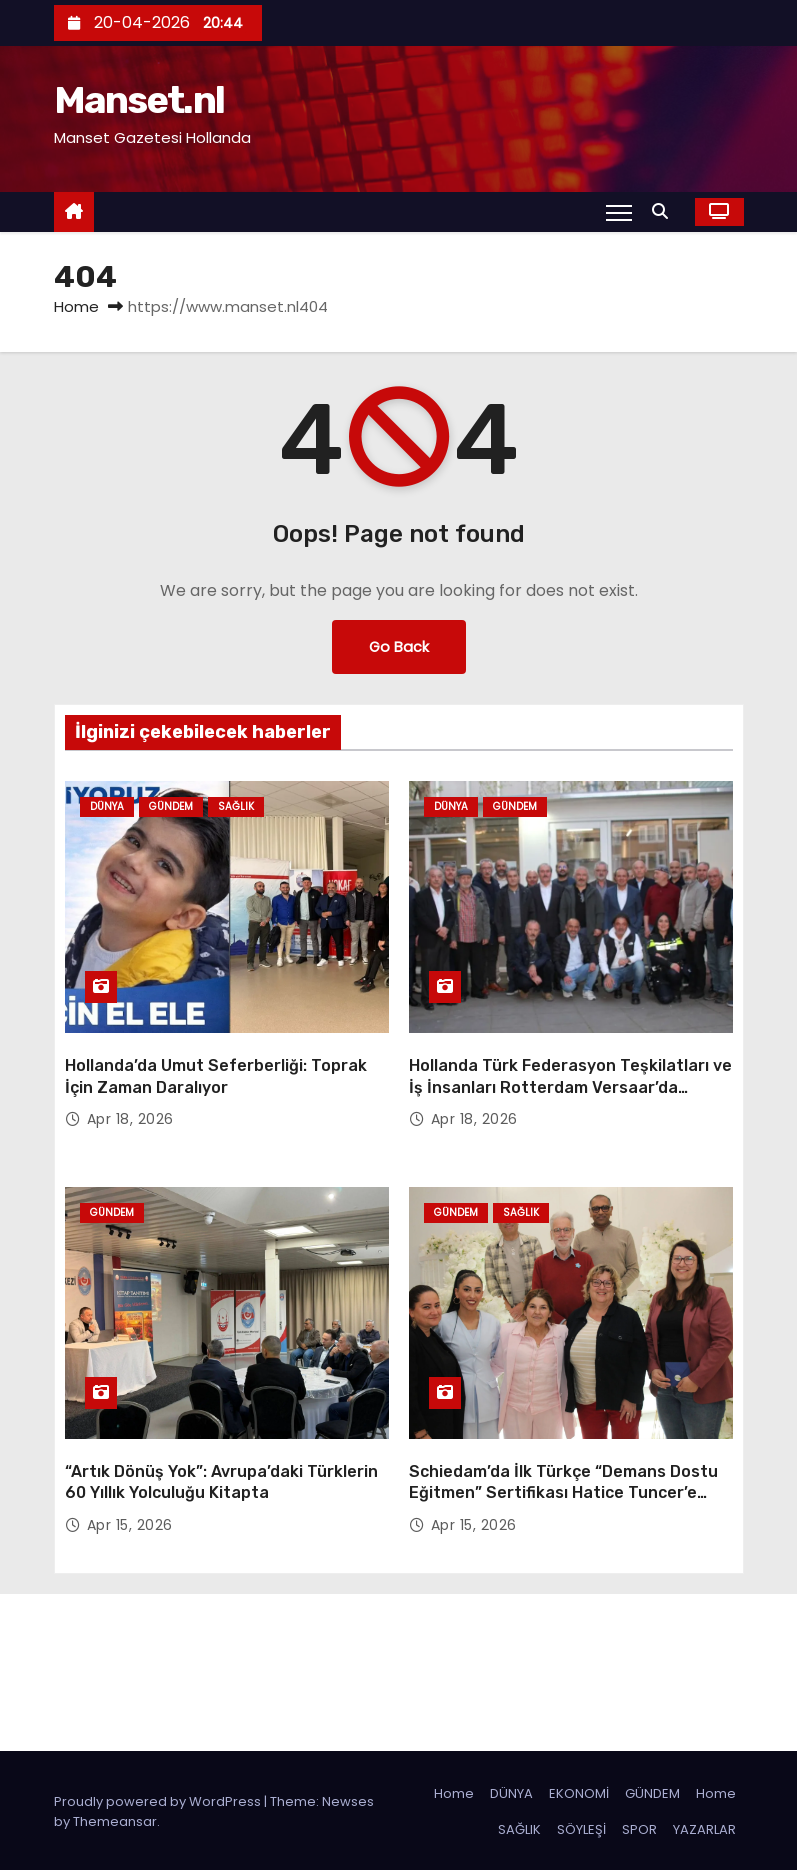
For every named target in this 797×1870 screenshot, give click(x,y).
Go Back (399, 647)
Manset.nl (139, 100)
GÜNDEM (652, 1790)
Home (76, 306)
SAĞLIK (519, 1826)
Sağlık (236, 806)
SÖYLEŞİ (581, 1826)
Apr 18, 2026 (130, 1118)
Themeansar (115, 1818)
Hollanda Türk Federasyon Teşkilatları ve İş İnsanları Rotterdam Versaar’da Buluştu (570, 1086)
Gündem (171, 806)
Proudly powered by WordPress (159, 1798)
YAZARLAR (704, 1826)
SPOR (639, 1826)
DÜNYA (511, 1790)
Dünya (107, 806)
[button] (665, 211)
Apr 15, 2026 (130, 1522)
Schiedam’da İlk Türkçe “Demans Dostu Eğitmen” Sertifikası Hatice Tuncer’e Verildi (563, 1490)
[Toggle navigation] (618, 212)
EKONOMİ (579, 1790)
